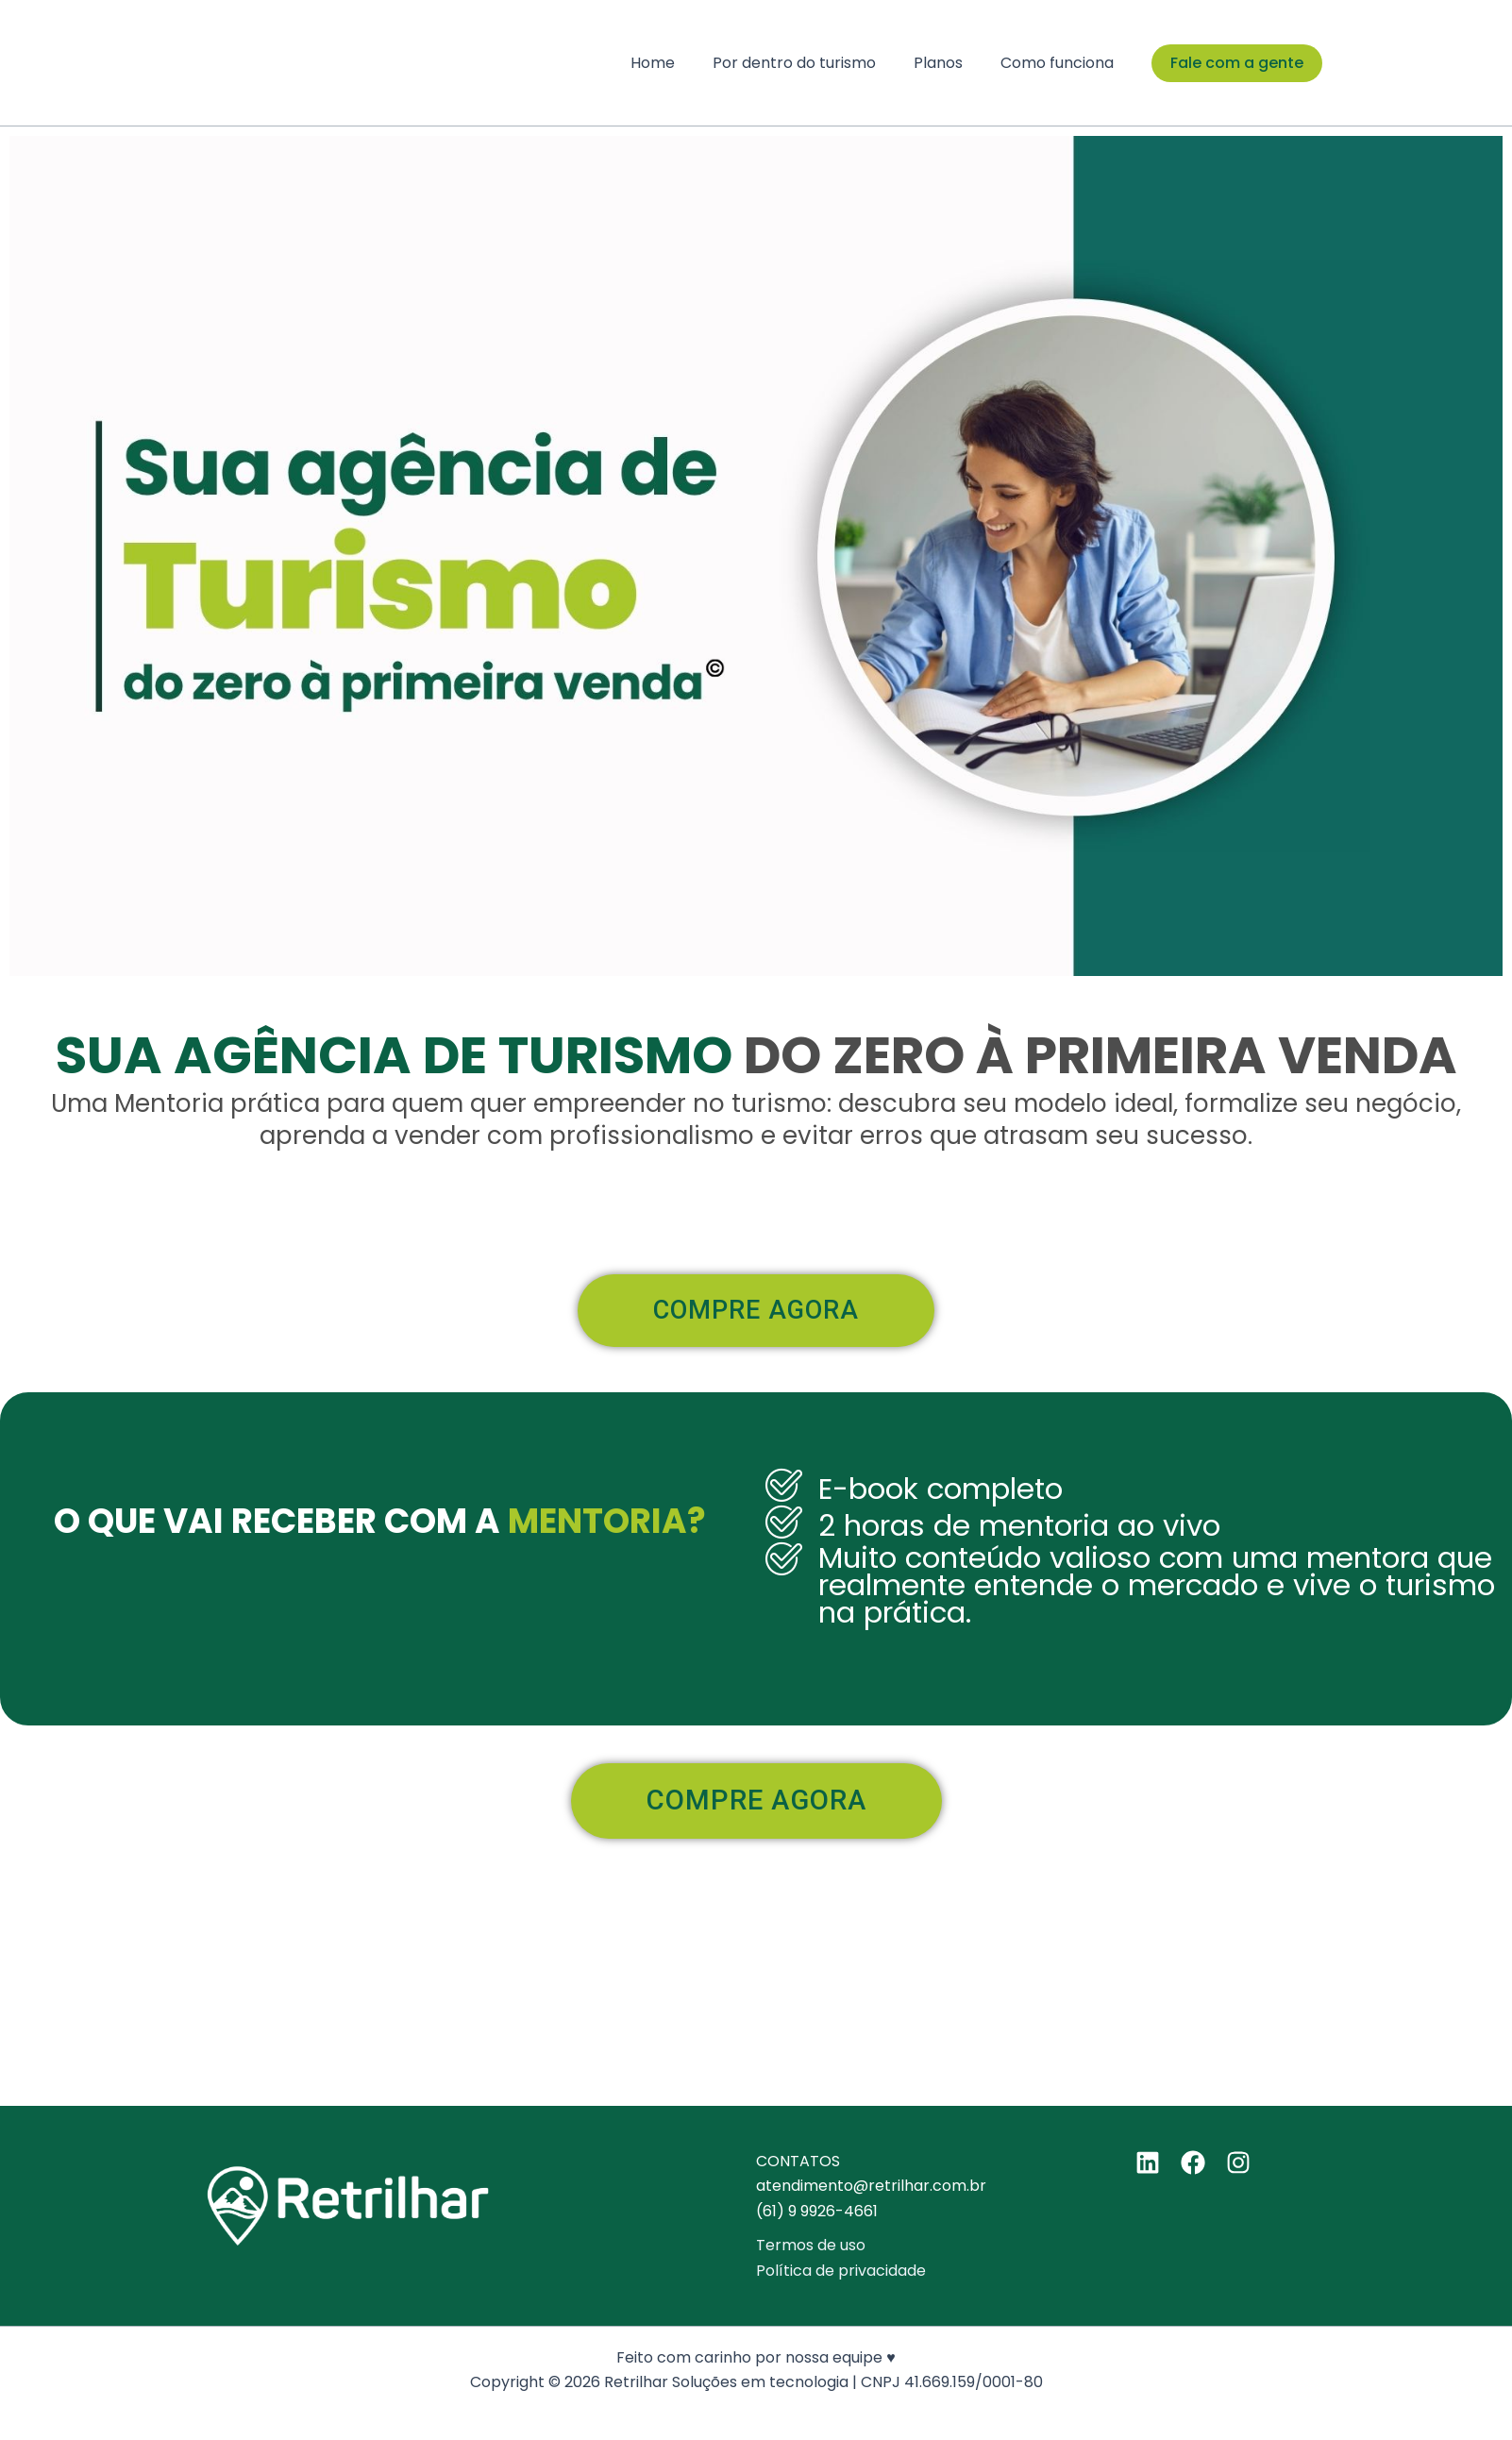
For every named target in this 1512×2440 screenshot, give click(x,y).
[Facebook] (1193, 2162)
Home (679, 63)
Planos (949, 63)
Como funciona (1060, 63)
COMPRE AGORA (718, 1316)
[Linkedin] (1147, 2162)
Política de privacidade (841, 2270)
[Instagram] (1238, 2162)
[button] (1236, 63)
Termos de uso (810, 2245)
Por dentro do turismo (813, 63)
